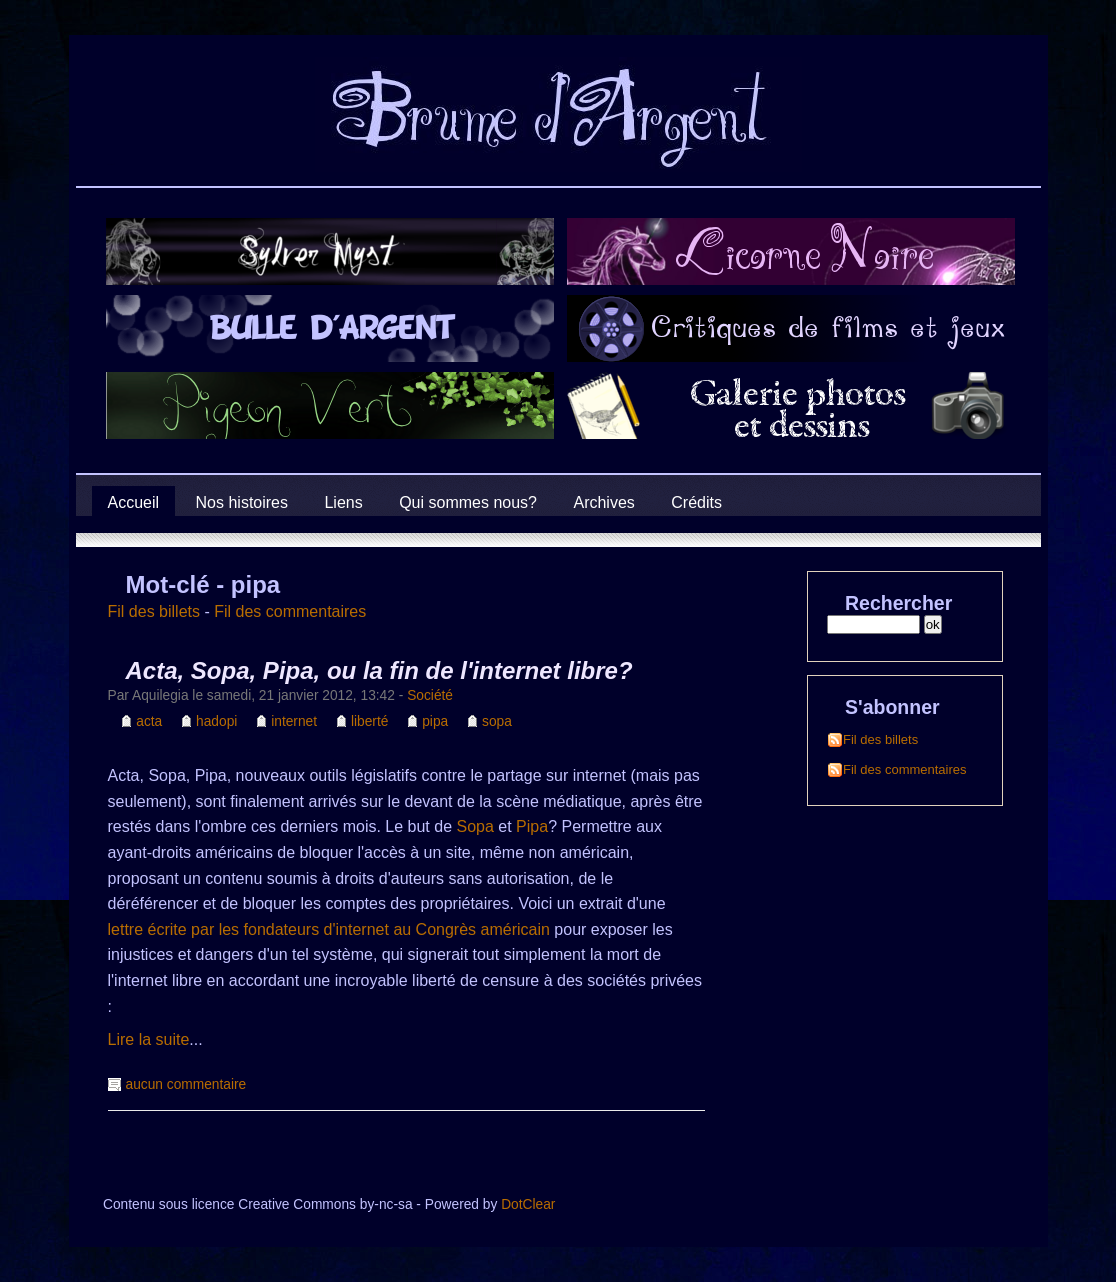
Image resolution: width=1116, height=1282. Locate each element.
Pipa (532, 826)
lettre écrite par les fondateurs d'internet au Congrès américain (329, 929)
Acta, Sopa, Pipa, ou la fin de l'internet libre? (379, 670)
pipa (435, 721)
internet (294, 721)
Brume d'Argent (111, 164)
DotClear (528, 1204)
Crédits (696, 502)
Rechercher (898, 603)
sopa (497, 721)
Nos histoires (242, 502)
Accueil (134, 502)
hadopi (216, 721)
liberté (369, 721)
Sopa (475, 826)
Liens (343, 502)
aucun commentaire (186, 1084)
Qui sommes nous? (468, 502)
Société (430, 695)
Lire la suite (149, 1039)
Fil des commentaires (290, 611)
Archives (603, 502)
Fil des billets (154, 611)
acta (149, 721)
